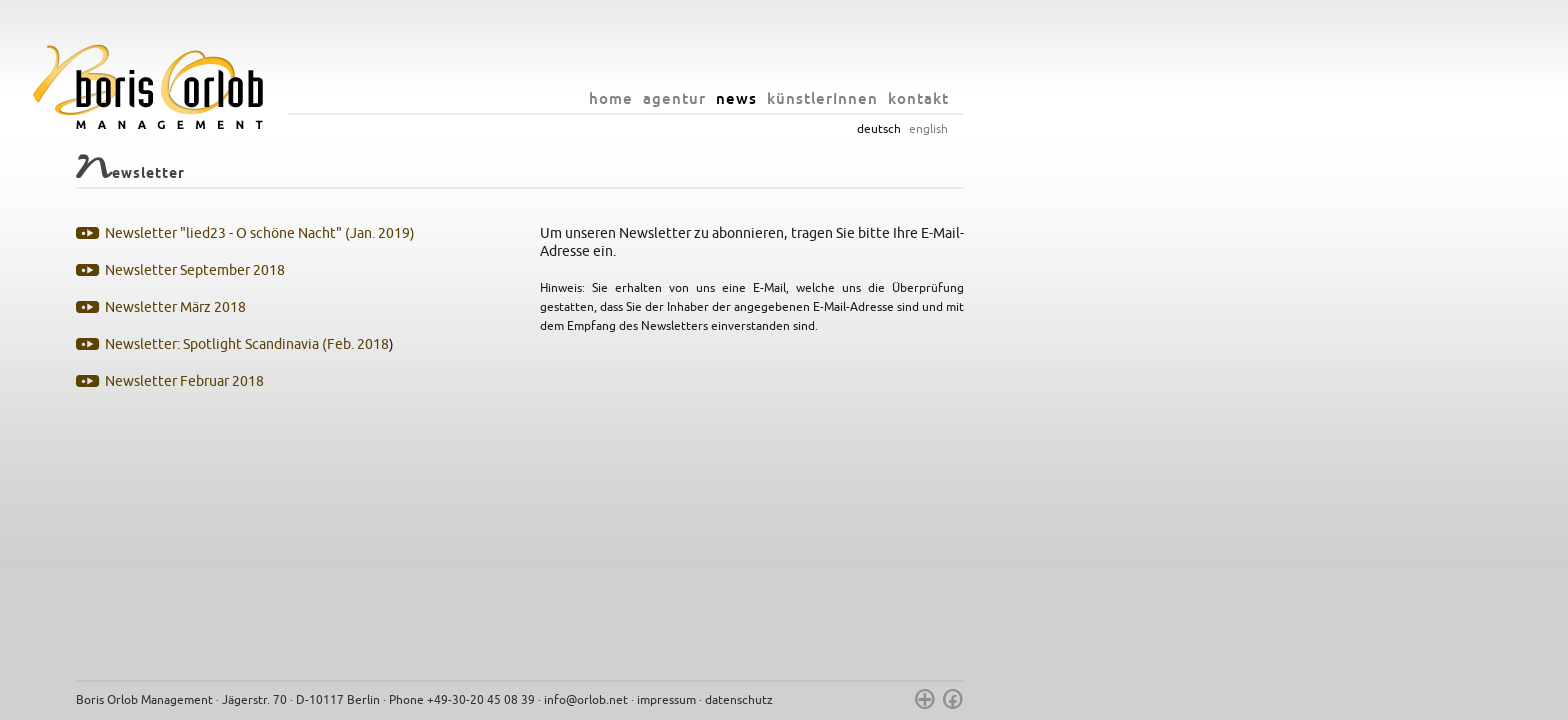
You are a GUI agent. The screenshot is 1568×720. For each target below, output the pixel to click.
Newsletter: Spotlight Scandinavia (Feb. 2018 (511, 344)
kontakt (1182, 98)
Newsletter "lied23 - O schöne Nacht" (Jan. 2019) (524, 233)
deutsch (1143, 129)
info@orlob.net (850, 700)
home (875, 98)
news (1000, 98)
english (1192, 129)
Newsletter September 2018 (459, 270)
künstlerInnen (1086, 98)
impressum (930, 700)
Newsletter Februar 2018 (448, 381)
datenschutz (1003, 700)
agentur (938, 98)
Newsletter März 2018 (439, 307)
